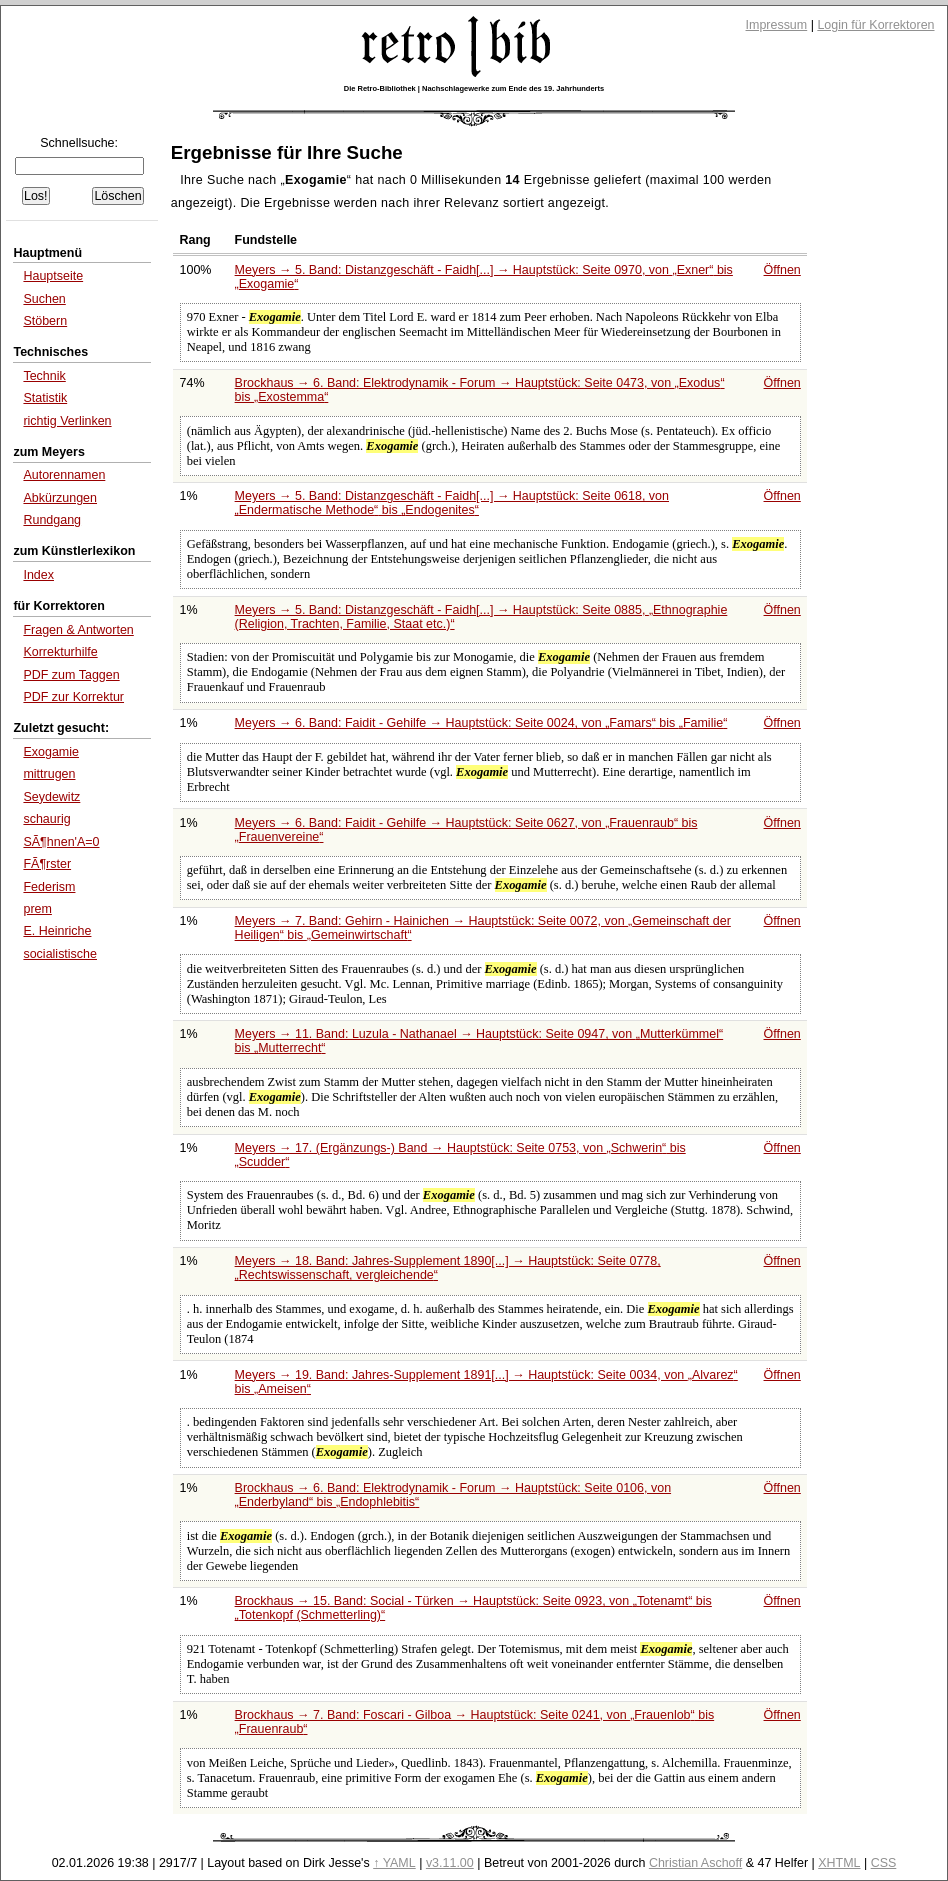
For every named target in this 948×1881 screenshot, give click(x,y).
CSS (884, 1863)
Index (38, 575)
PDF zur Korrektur (73, 697)
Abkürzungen (60, 498)
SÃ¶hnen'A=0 (61, 842)
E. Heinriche (57, 931)
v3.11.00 (450, 1863)
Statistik (45, 398)
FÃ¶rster (47, 864)
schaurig (46, 819)
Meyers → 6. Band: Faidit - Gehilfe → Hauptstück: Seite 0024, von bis (481, 723)
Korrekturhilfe (60, 652)
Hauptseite (53, 276)
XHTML (839, 1863)
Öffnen (782, 270)
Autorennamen (64, 475)
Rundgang (52, 520)
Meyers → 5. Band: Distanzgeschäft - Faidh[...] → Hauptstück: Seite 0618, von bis (452, 503)
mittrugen (49, 774)
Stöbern (45, 321)
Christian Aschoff (695, 1863)
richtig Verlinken (67, 421)
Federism (49, 887)
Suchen (44, 299)
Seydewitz (51, 797)
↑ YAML (394, 1863)
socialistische (60, 954)
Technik (44, 376)
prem (37, 909)
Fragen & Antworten (78, 630)
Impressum (777, 25)
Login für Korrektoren (875, 25)
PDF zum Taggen (71, 675)
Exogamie (51, 752)
